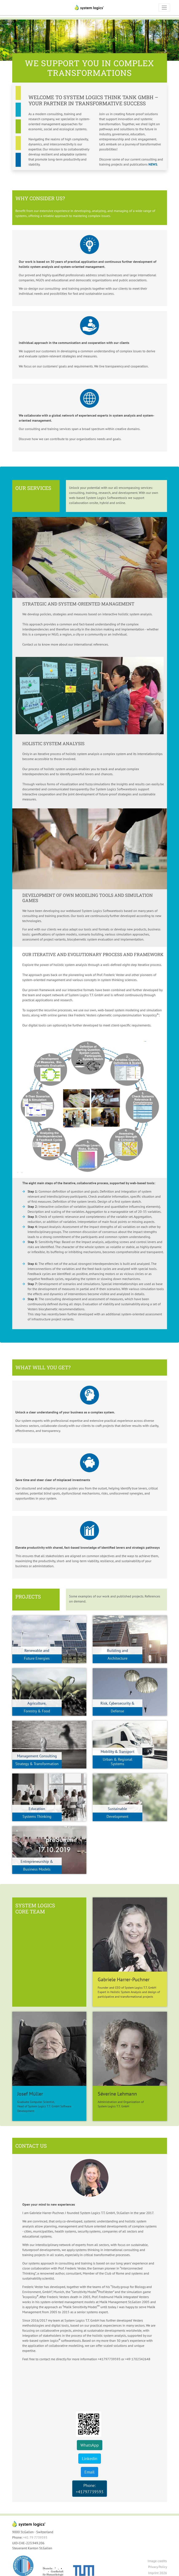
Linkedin (89, 2458)
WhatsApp (89, 2445)
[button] (13, 51)
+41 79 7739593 (35, 2537)
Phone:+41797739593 (89, 2488)
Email (89, 2472)
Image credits (157, 2561)
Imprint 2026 (157, 2573)
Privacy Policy (157, 2567)
